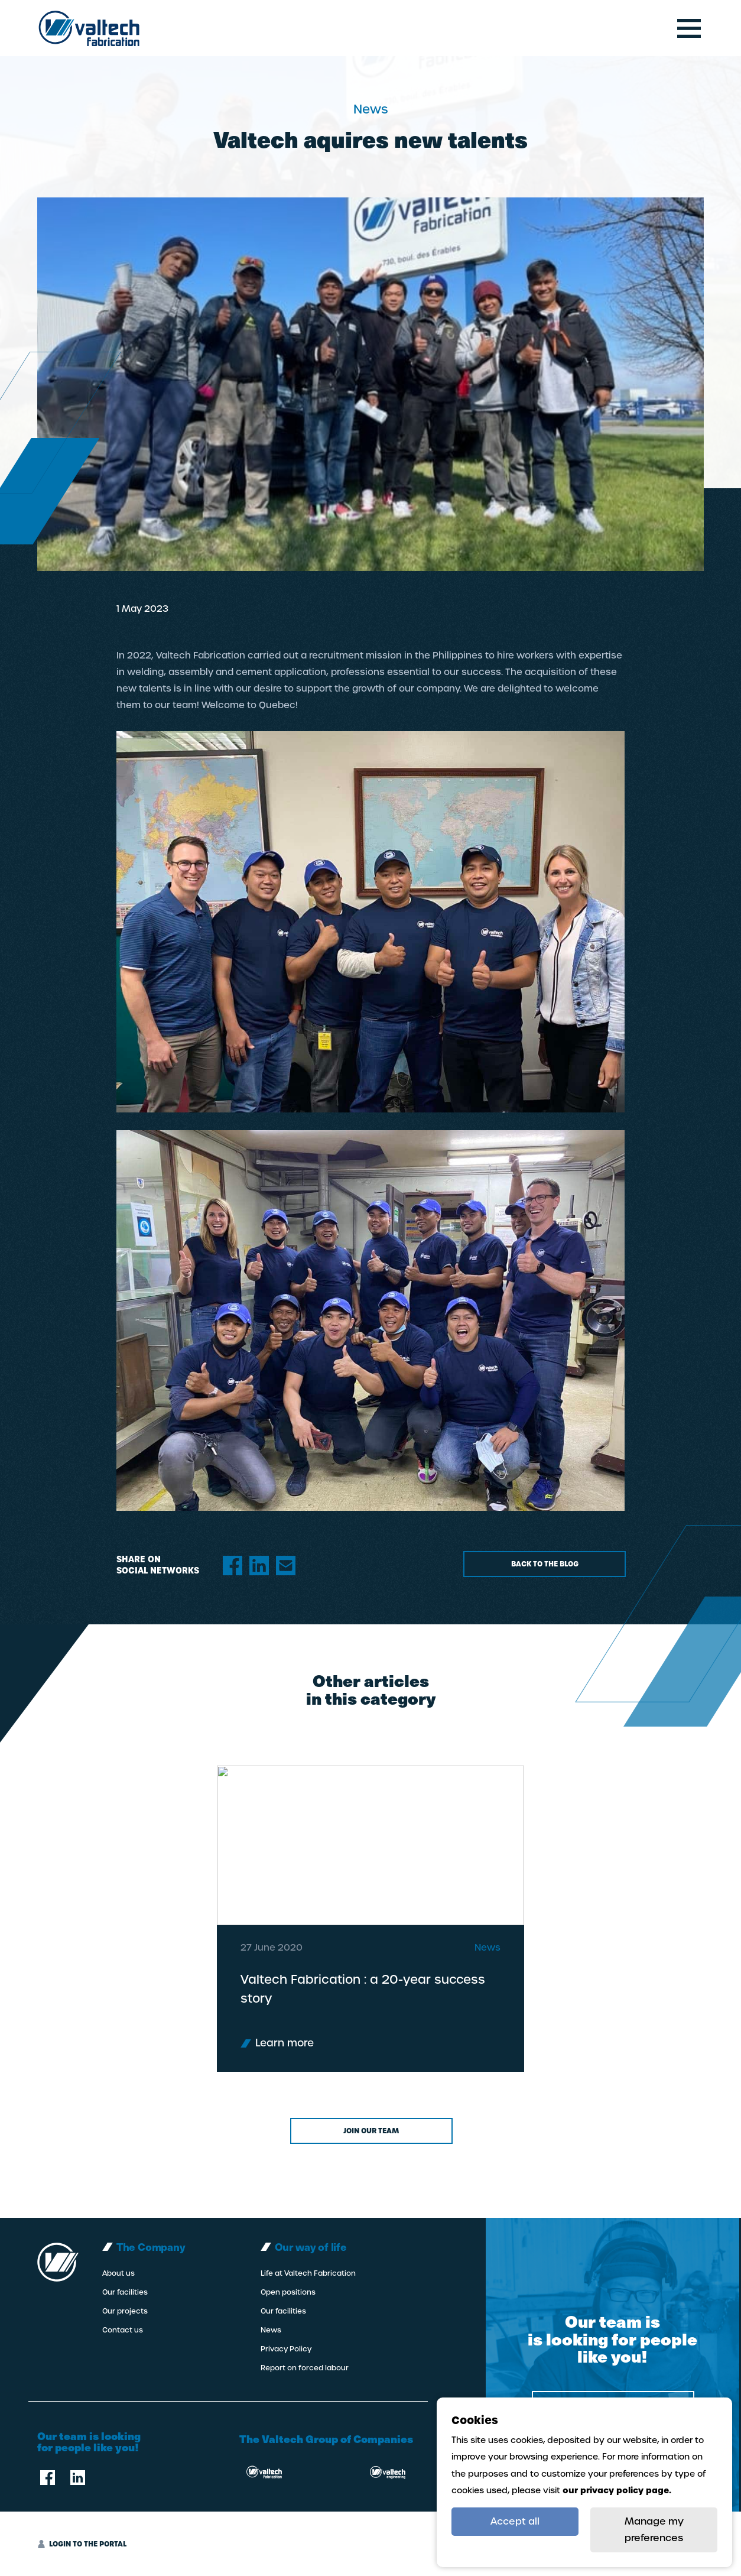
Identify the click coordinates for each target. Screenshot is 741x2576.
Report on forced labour (305, 2367)
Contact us (122, 2330)
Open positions (288, 2292)
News (271, 2330)
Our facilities (125, 2292)
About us (118, 2273)
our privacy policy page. (617, 2490)
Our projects (125, 2311)
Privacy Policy (286, 2349)
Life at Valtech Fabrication (308, 2273)
